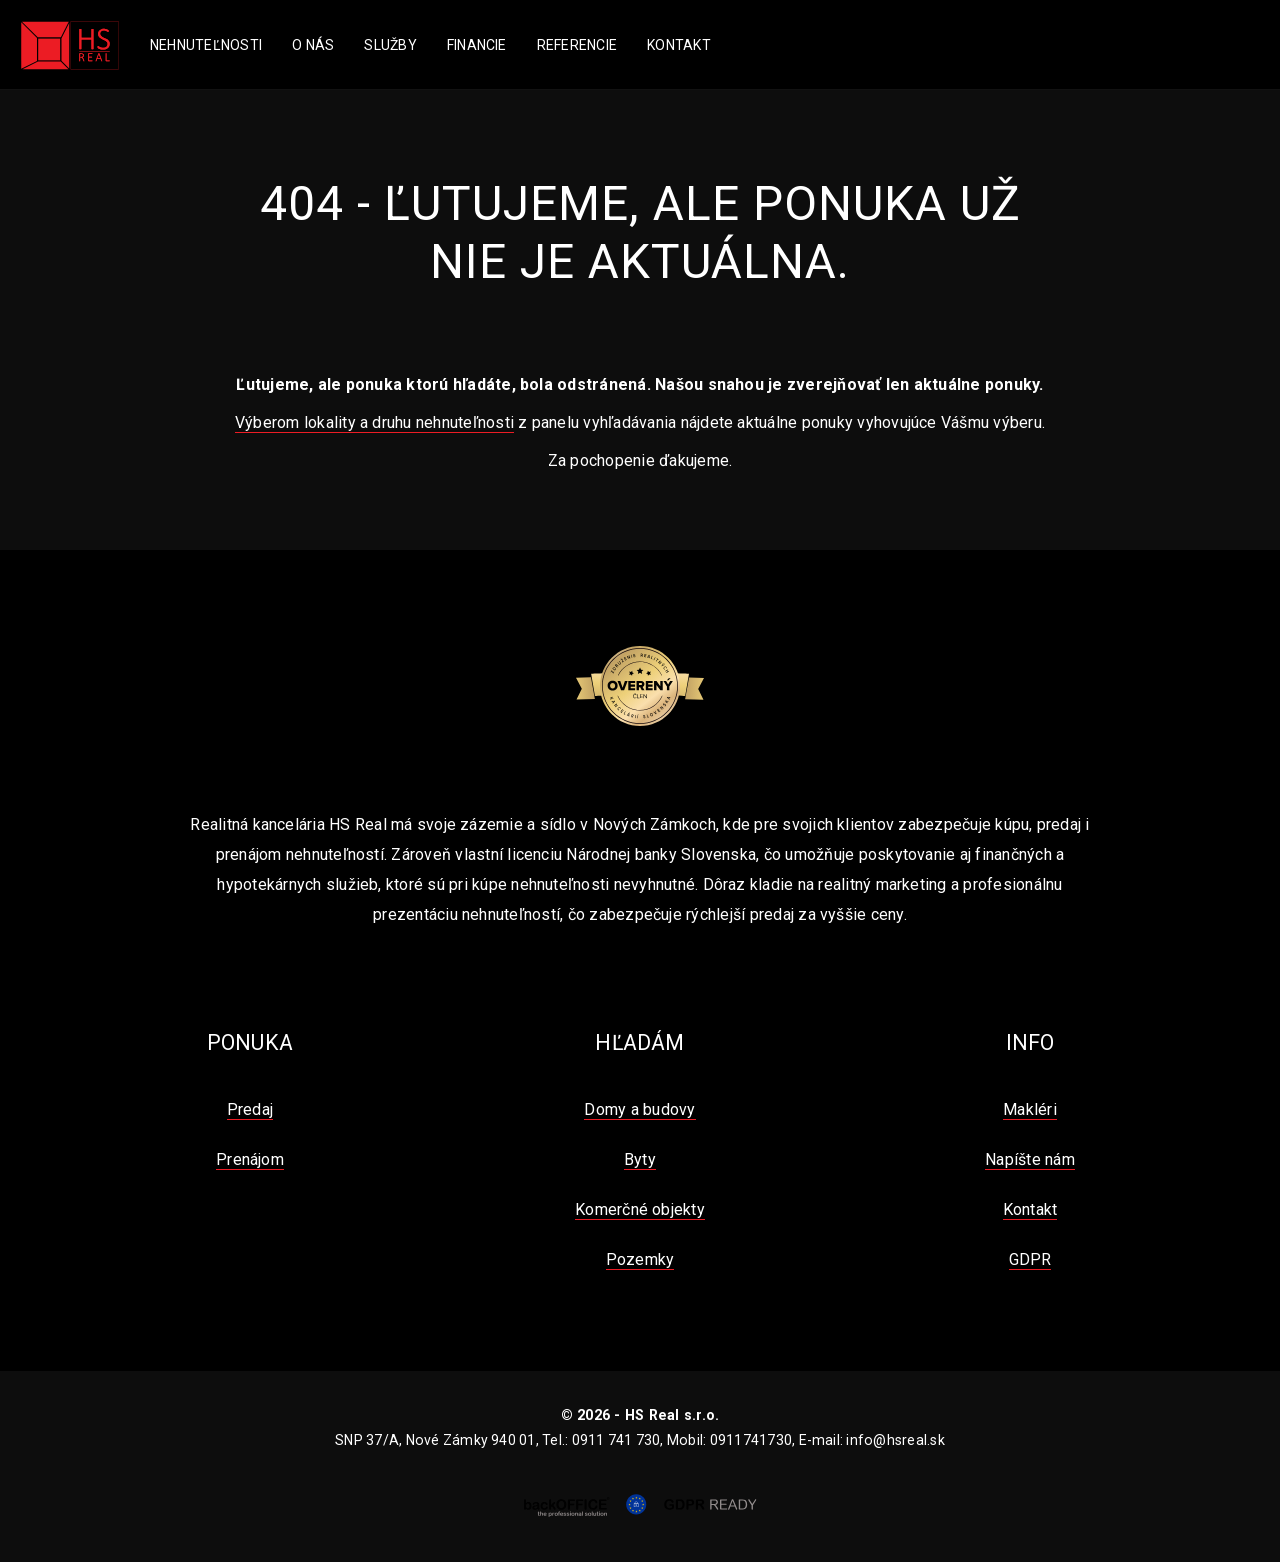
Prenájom (250, 1159)
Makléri (1030, 1109)
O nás (313, 45)
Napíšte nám (1030, 1159)
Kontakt (679, 45)
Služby (390, 45)
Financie (477, 45)
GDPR (1030, 1259)
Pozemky (640, 1259)
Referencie (577, 45)
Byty (640, 1159)
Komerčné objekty (640, 1209)
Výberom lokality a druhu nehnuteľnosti (374, 422)
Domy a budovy (639, 1109)
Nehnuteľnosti (206, 45)
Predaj (250, 1109)
